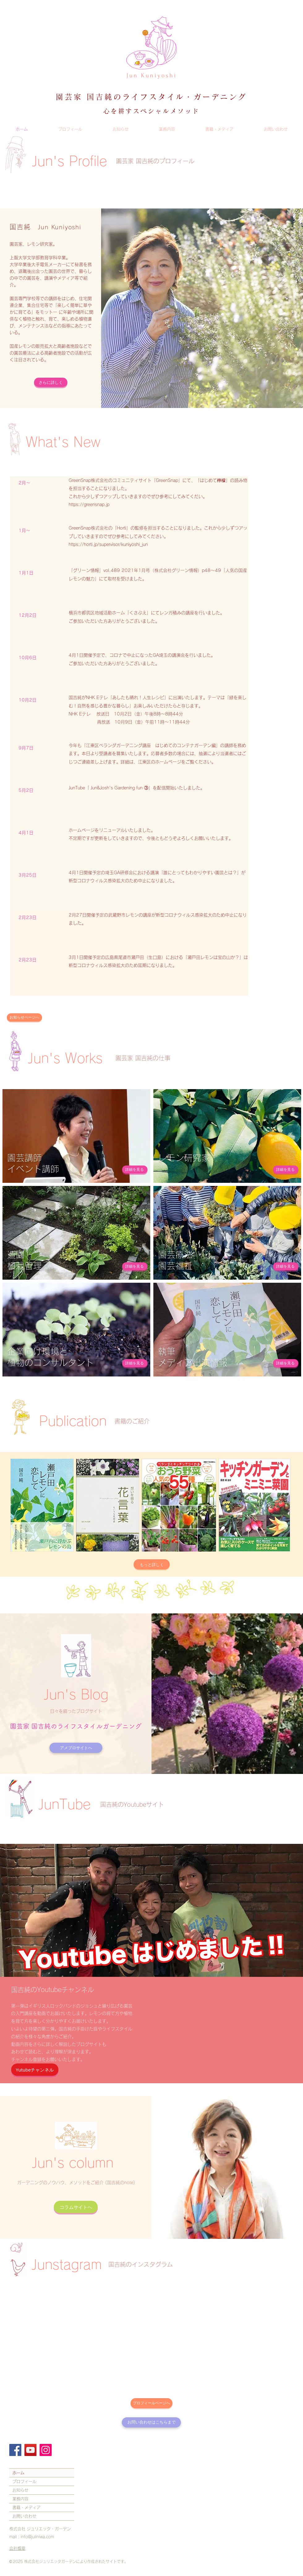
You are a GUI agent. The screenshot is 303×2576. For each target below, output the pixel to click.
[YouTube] (30, 2450)
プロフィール (24, 2481)
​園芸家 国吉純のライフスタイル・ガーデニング (151, 97)
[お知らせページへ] (24, 1017)
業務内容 (20, 2499)
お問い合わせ (24, 2516)
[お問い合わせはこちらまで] (151, 2422)
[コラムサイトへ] (76, 2207)
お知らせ (20, 2490)
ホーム (18, 2473)
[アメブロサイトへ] (75, 1748)
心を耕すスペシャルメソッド (151, 111)
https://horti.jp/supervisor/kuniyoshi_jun (108, 544)
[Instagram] (46, 2450)
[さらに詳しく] (50, 382)
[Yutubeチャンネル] (34, 2069)
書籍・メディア (26, 2507)
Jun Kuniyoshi (151, 75)
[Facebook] (15, 2450)
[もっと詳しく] (152, 1564)
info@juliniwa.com (37, 2537)
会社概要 (17, 2548)
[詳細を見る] (134, 1170)
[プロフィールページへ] (151, 2403)
